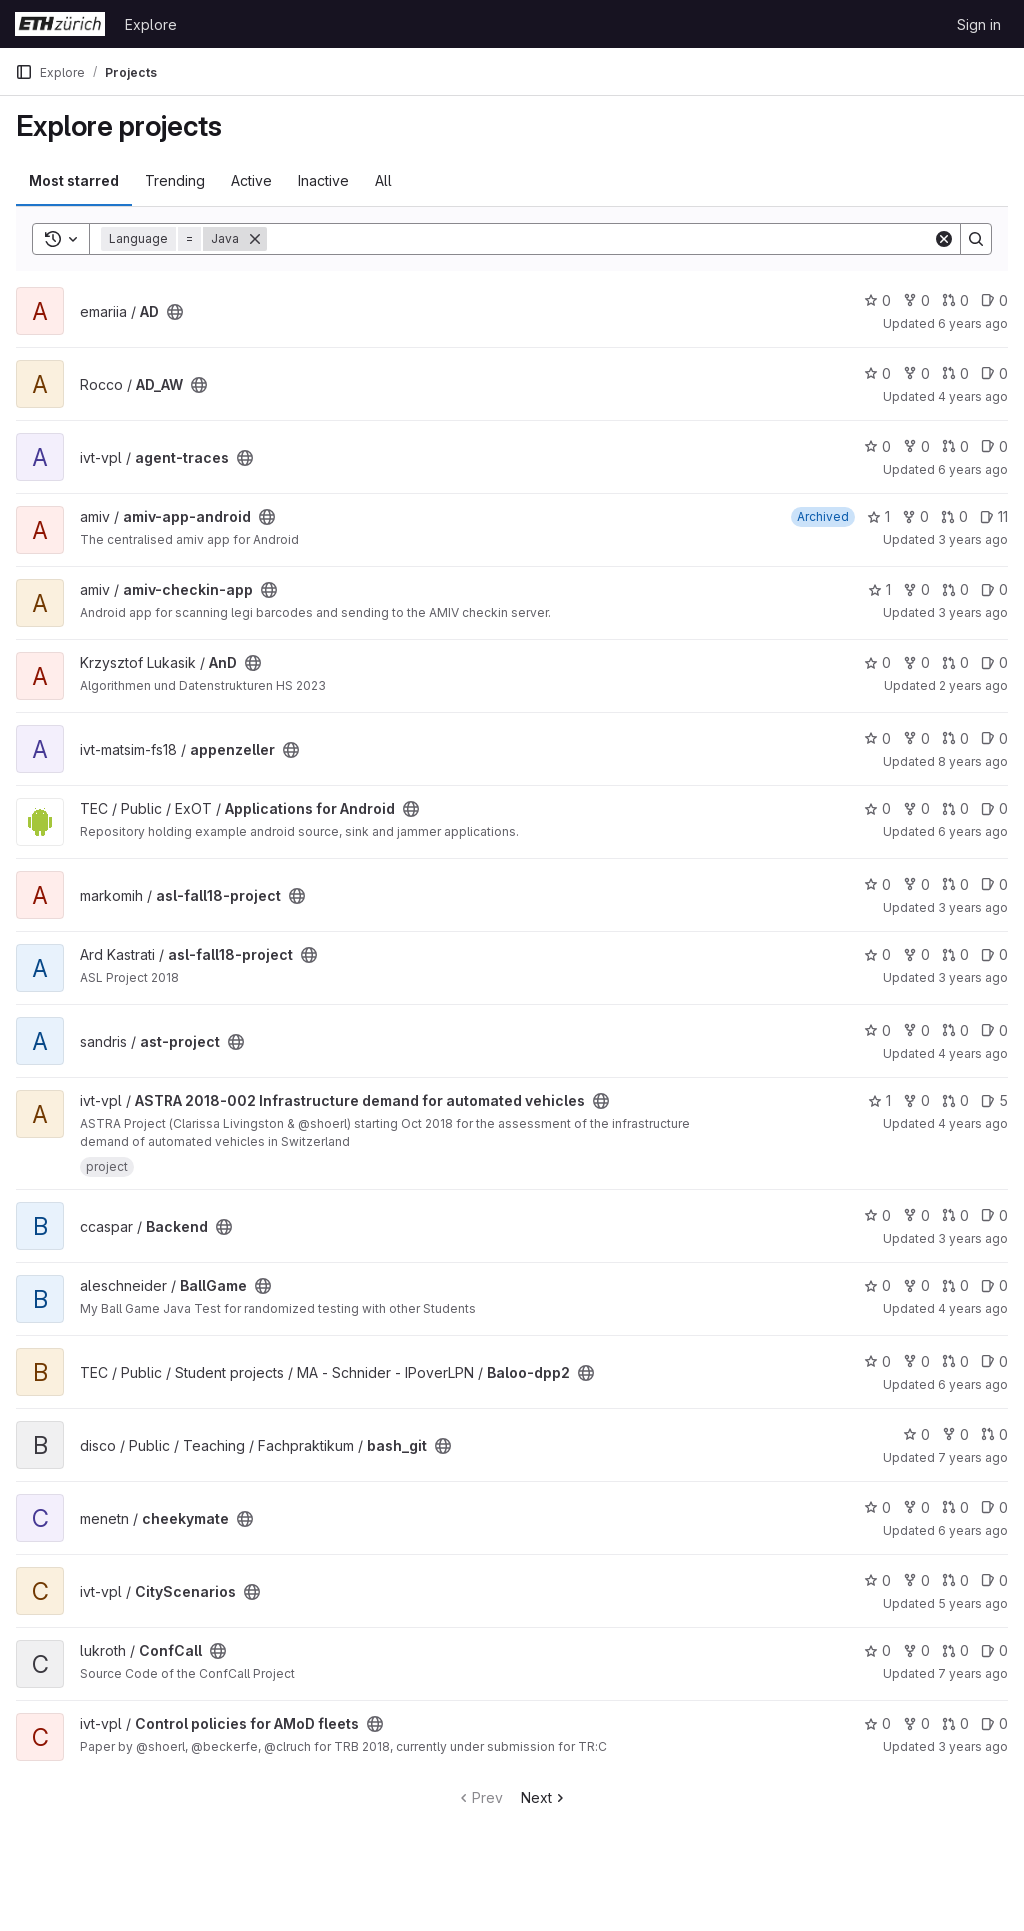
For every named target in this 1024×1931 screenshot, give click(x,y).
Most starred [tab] (74, 180)
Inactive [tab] (323, 180)
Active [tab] (251, 180)
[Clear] (944, 239)
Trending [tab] (175, 180)
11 (994, 516)
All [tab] (383, 180)
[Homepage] (60, 24)
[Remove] (255, 239)
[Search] (600, 239)
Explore (151, 24)
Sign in (979, 24)
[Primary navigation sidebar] (24, 72)
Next (544, 1797)
